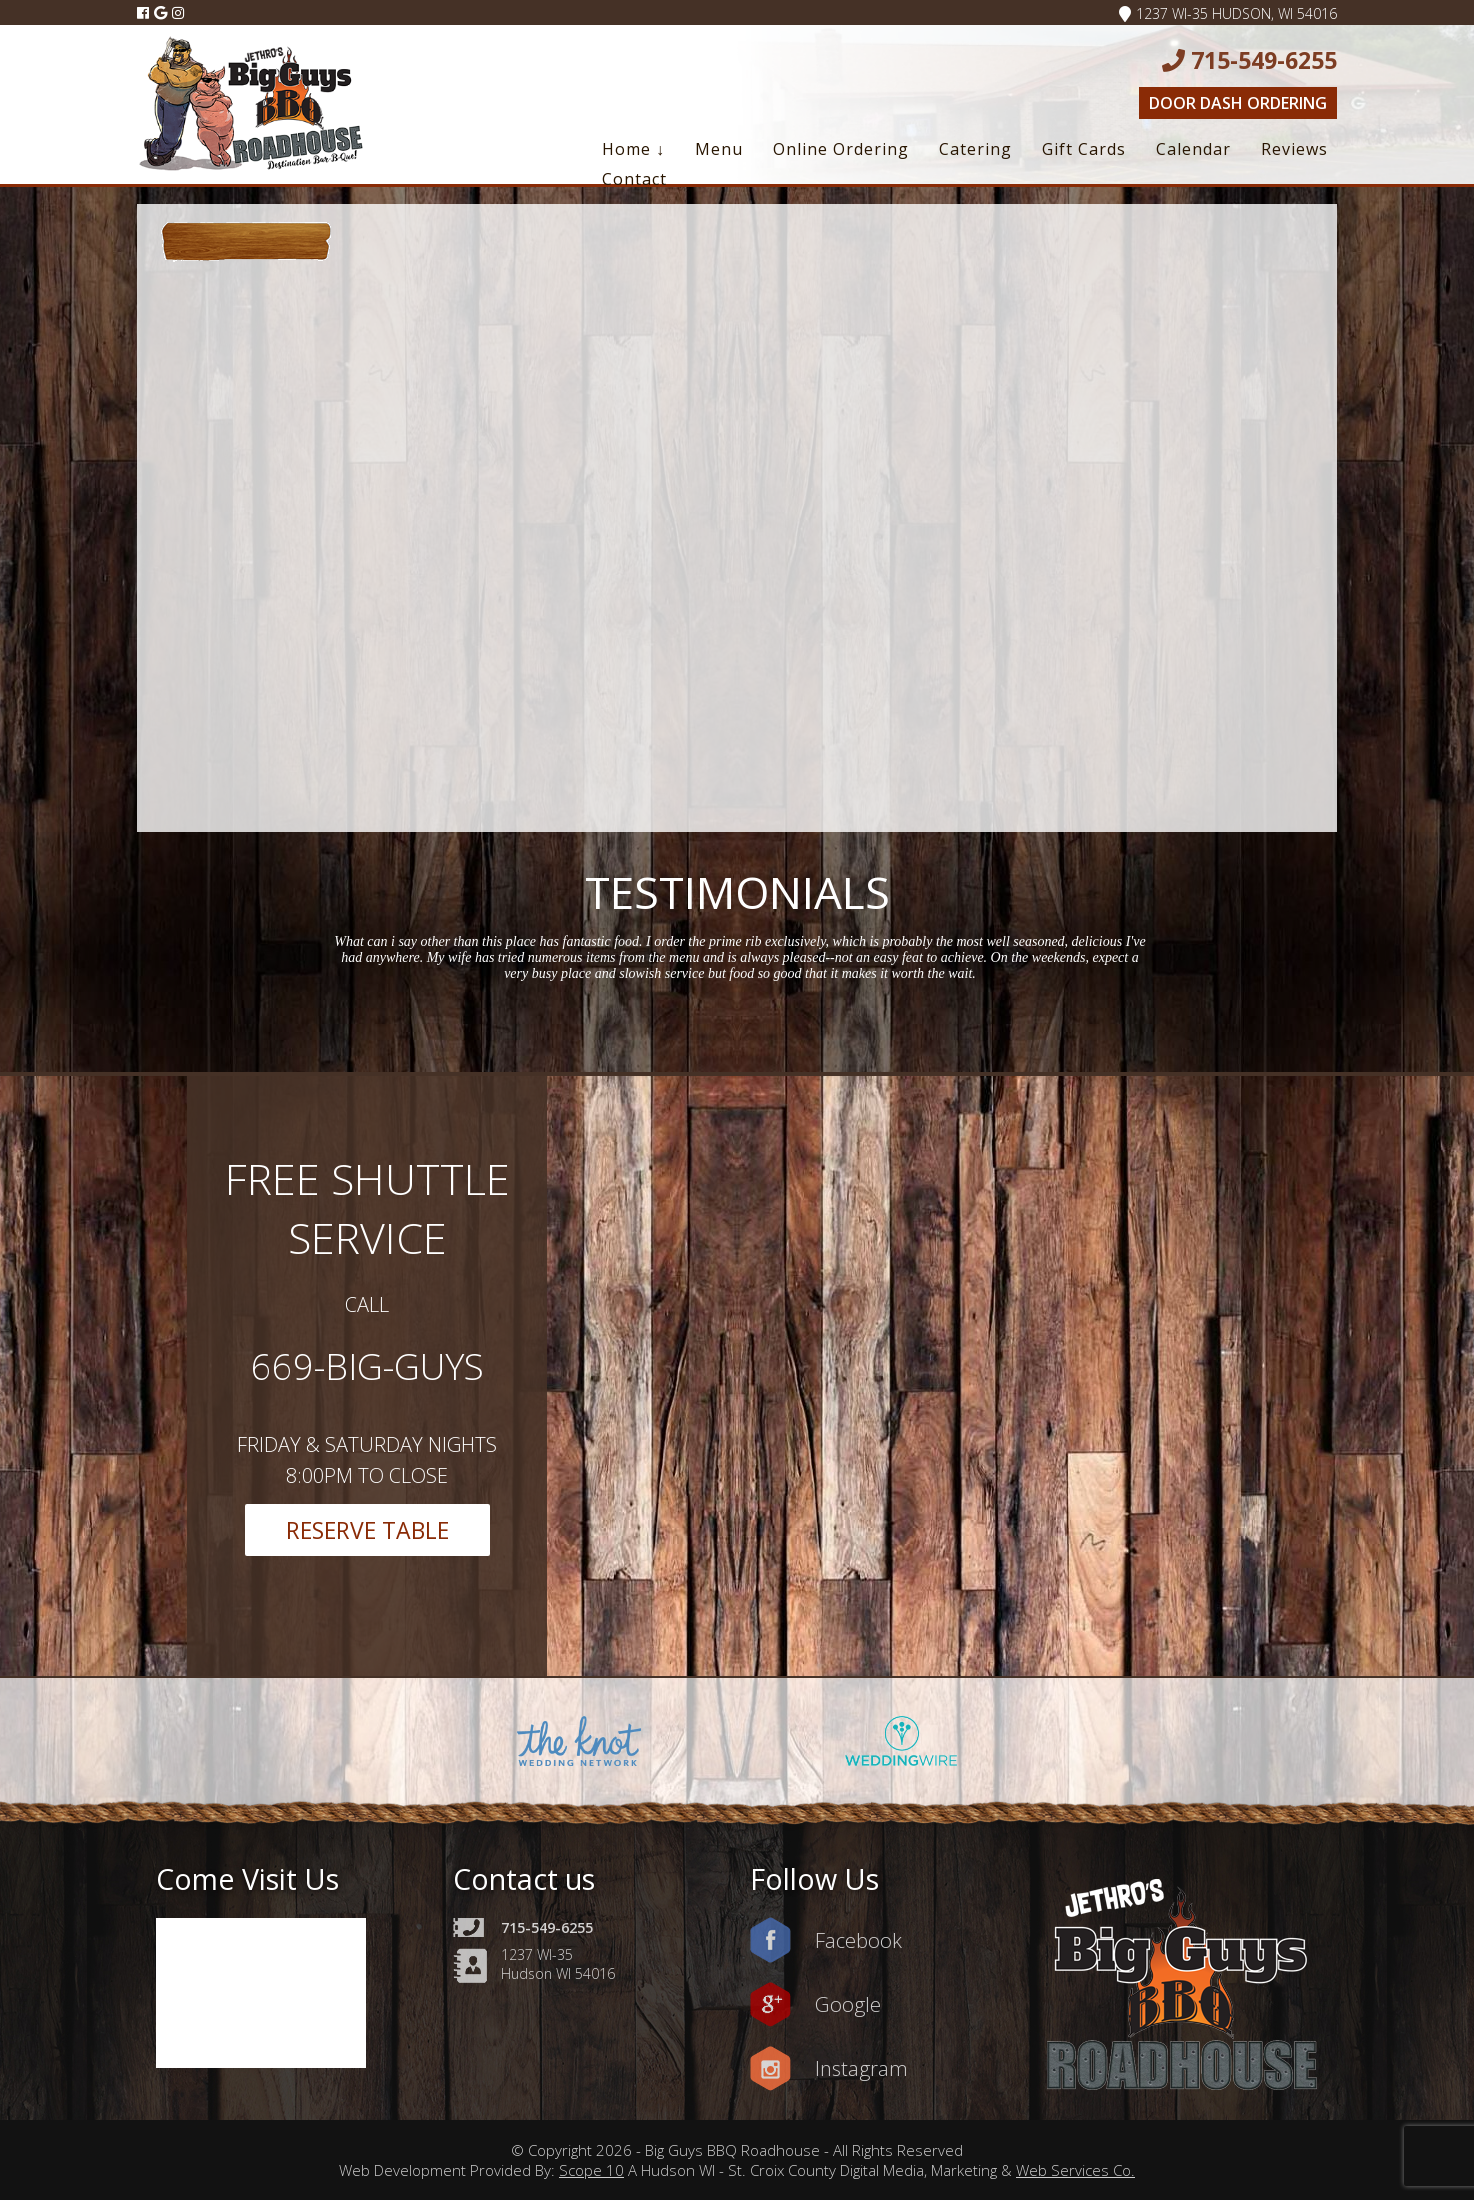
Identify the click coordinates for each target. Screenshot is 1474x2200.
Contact (634, 179)
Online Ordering (841, 149)
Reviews (1294, 149)
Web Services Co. (1075, 2170)
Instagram (861, 2068)
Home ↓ (633, 149)
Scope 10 (591, 2170)
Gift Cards (1084, 149)
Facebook (858, 1940)
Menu (719, 149)
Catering (975, 149)
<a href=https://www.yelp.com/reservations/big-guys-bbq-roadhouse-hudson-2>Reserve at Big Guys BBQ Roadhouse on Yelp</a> (1188, 532)
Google (848, 2004)
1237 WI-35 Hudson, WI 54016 (1228, 13)
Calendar (1193, 149)
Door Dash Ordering (1238, 103)
